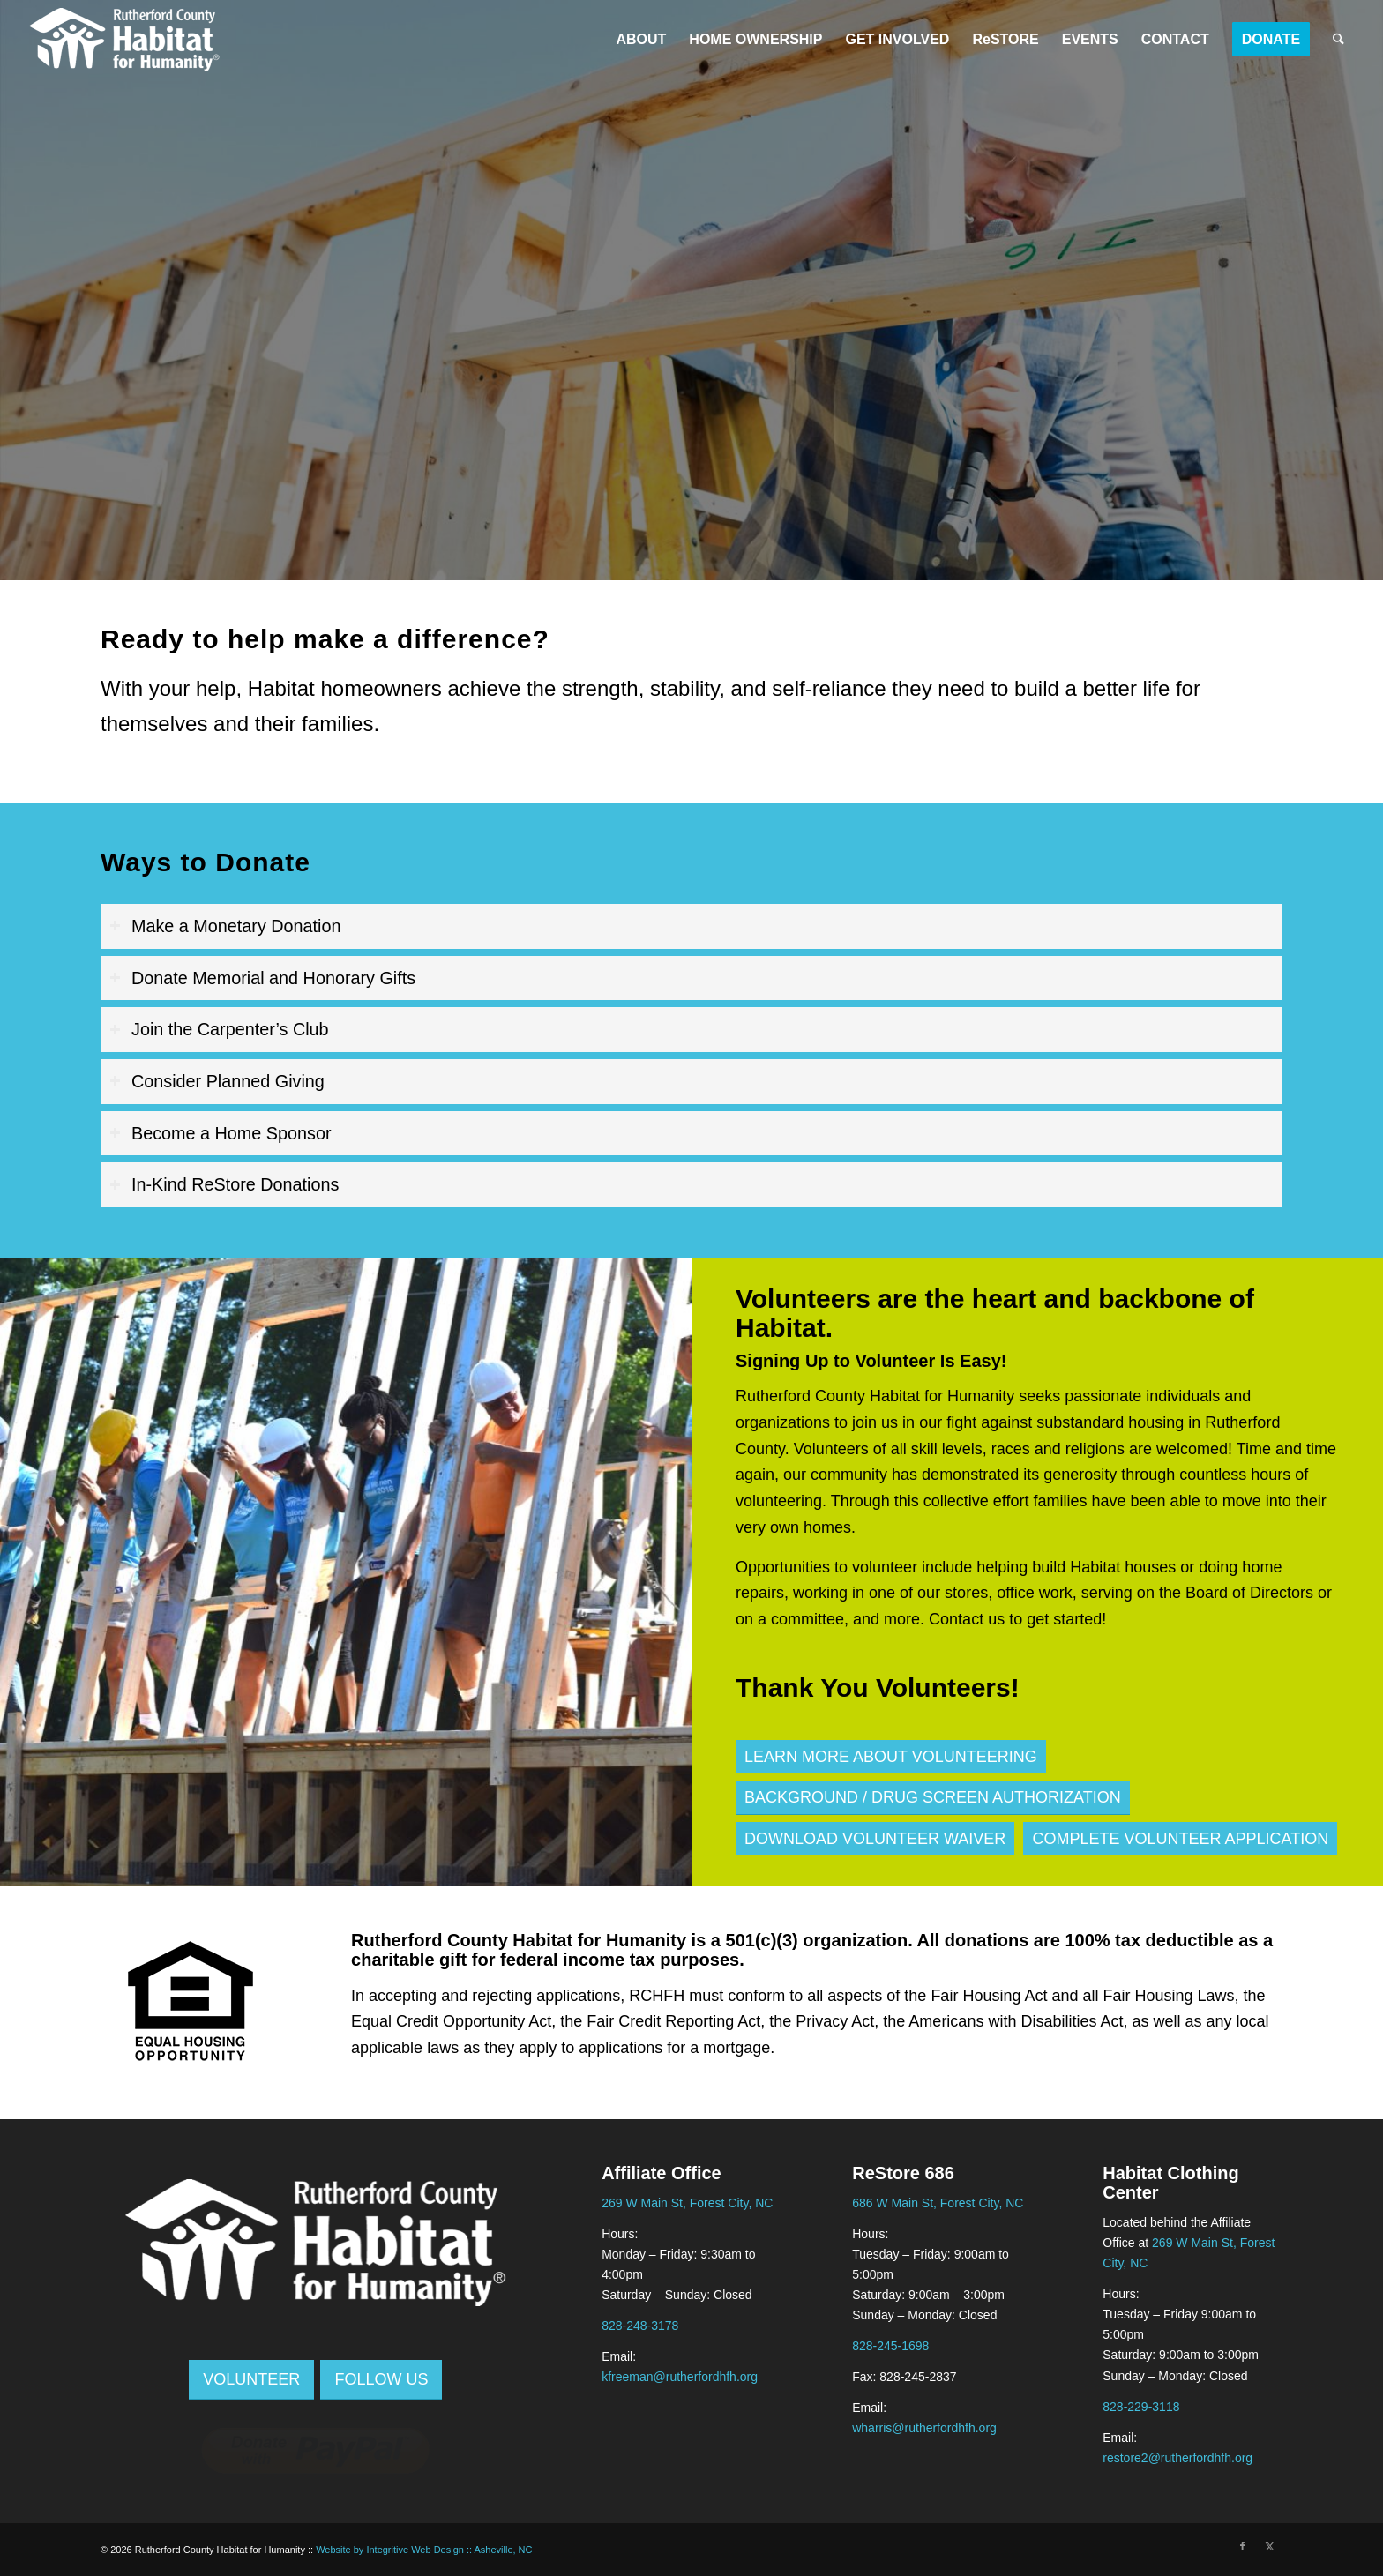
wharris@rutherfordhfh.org (924, 2428)
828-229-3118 (1141, 2407)
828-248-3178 (640, 2325)
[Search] (1338, 39)
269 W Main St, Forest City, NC (687, 2203)
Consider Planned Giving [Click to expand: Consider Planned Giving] (217, 1081)
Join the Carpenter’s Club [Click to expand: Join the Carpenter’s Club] (219, 1029)
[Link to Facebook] (1243, 2546)
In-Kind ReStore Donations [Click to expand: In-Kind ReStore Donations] (224, 1184)
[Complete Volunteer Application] (1180, 1839)
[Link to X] (1269, 2546)
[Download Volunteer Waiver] (875, 1839)
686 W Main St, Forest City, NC (937, 2203)
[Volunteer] (251, 2380)
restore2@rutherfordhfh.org (1177, 2458)
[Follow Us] (381, 2380)
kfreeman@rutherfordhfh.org (680, 2377)
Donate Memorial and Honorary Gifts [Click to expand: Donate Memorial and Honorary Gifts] (262, 978)
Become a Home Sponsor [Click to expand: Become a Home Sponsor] (220, 1133)
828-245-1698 (890, 2346)
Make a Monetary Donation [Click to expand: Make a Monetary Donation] (225, 926)
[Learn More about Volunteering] (891, 1757)
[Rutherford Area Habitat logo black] (124, 39)
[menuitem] (640, 39)
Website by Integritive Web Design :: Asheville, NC (424, 2549)
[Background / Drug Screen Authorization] (933, 1798)
